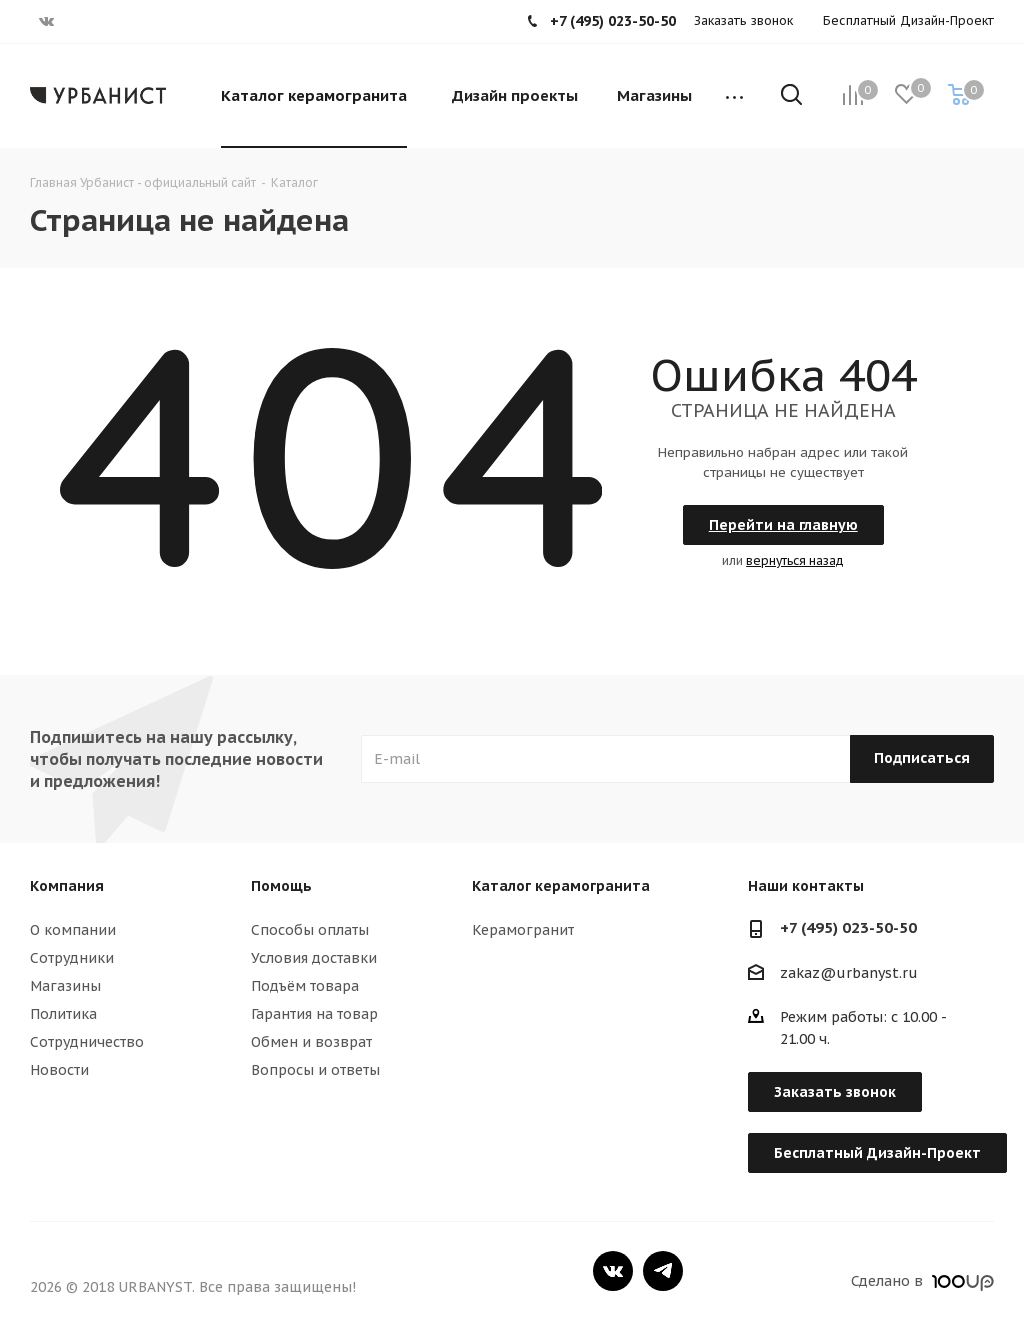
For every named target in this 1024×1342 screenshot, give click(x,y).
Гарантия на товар (314, 1014)
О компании (73, 930)
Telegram (663, 1271)
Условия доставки (314, 958)
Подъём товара (305, 986)
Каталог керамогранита (561, 886)
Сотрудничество (87, 1042)
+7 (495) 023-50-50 (848, 927)
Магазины (65, 986)
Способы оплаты (310, 930)
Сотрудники (72, 958)
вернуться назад (795, 560)
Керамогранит (523, 930)
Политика (63, 1014)
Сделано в (922, 1281)
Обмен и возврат (311, 1042)
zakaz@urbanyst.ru (849, 973)
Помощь (281, 886)
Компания (67, 886)
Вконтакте (613, 1271)
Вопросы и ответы (315, 1070)
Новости (59, 1070)
